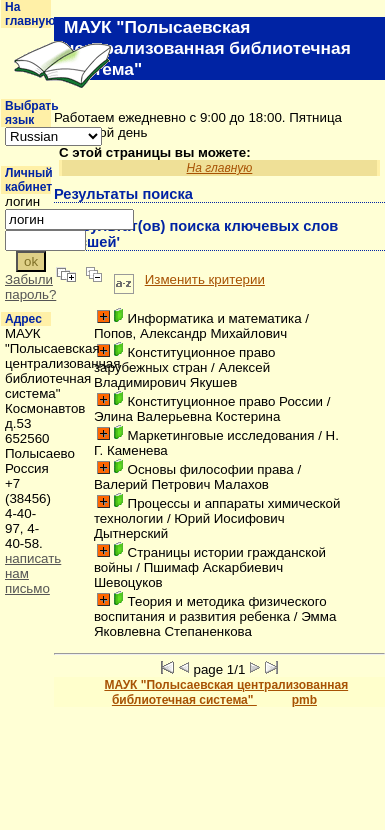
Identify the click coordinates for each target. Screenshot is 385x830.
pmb (304, 700)
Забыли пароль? (30, 287)
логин (22, 201)
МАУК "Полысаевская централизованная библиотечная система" (226, 692)
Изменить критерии (205, 279)
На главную (30, 14)
